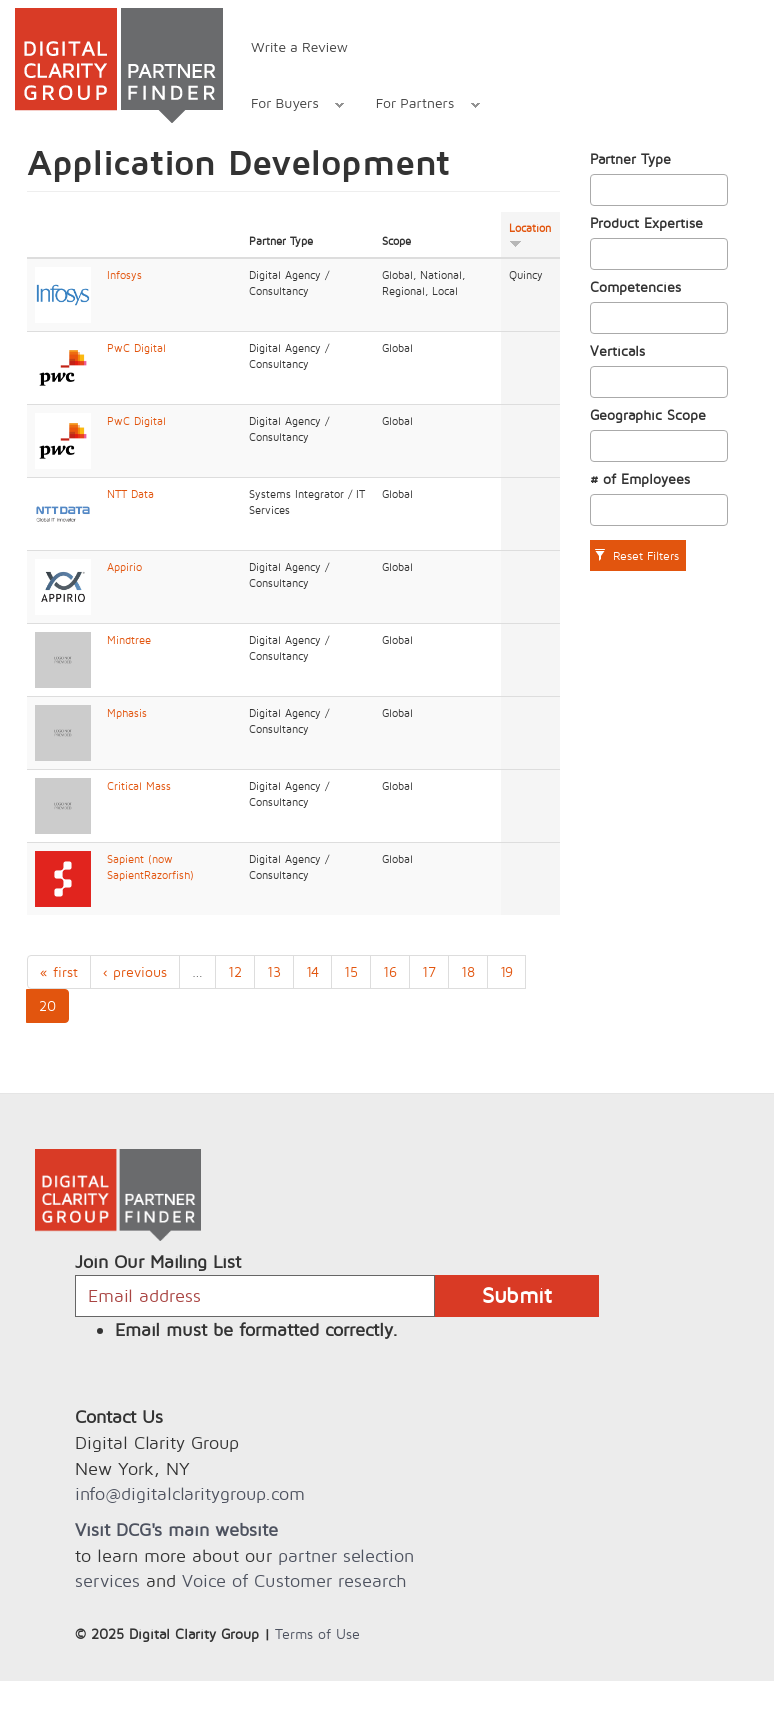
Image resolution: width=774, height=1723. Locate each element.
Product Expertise (646, 222)
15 (351, 971)
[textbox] (601, 190)
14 (312, 971)
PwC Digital (136, 348)
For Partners (417, 105)
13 (274, 971)
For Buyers (287, 105)
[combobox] (659, 190)
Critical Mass (139, 786)
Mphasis (127, 713)
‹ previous (135, 971)
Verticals (617, 350)
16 (390, 971)
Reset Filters (636, 555)
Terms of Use (317, 1633)
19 (506, 971)
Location (530, 235)
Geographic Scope (648, 414)
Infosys (124, 275)
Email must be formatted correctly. (256, 1329)
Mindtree (129, 640)
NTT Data (130, 494)
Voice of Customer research (294, 1580)
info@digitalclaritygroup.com (190, 1493)
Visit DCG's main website (176, 1529)
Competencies (635, 286)
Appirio (124, 567)
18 (468, 971)
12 (235, 971)
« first (59, 971)
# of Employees (640, 478)
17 (429, 971)
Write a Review (299, 46)
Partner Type (630, 158)
